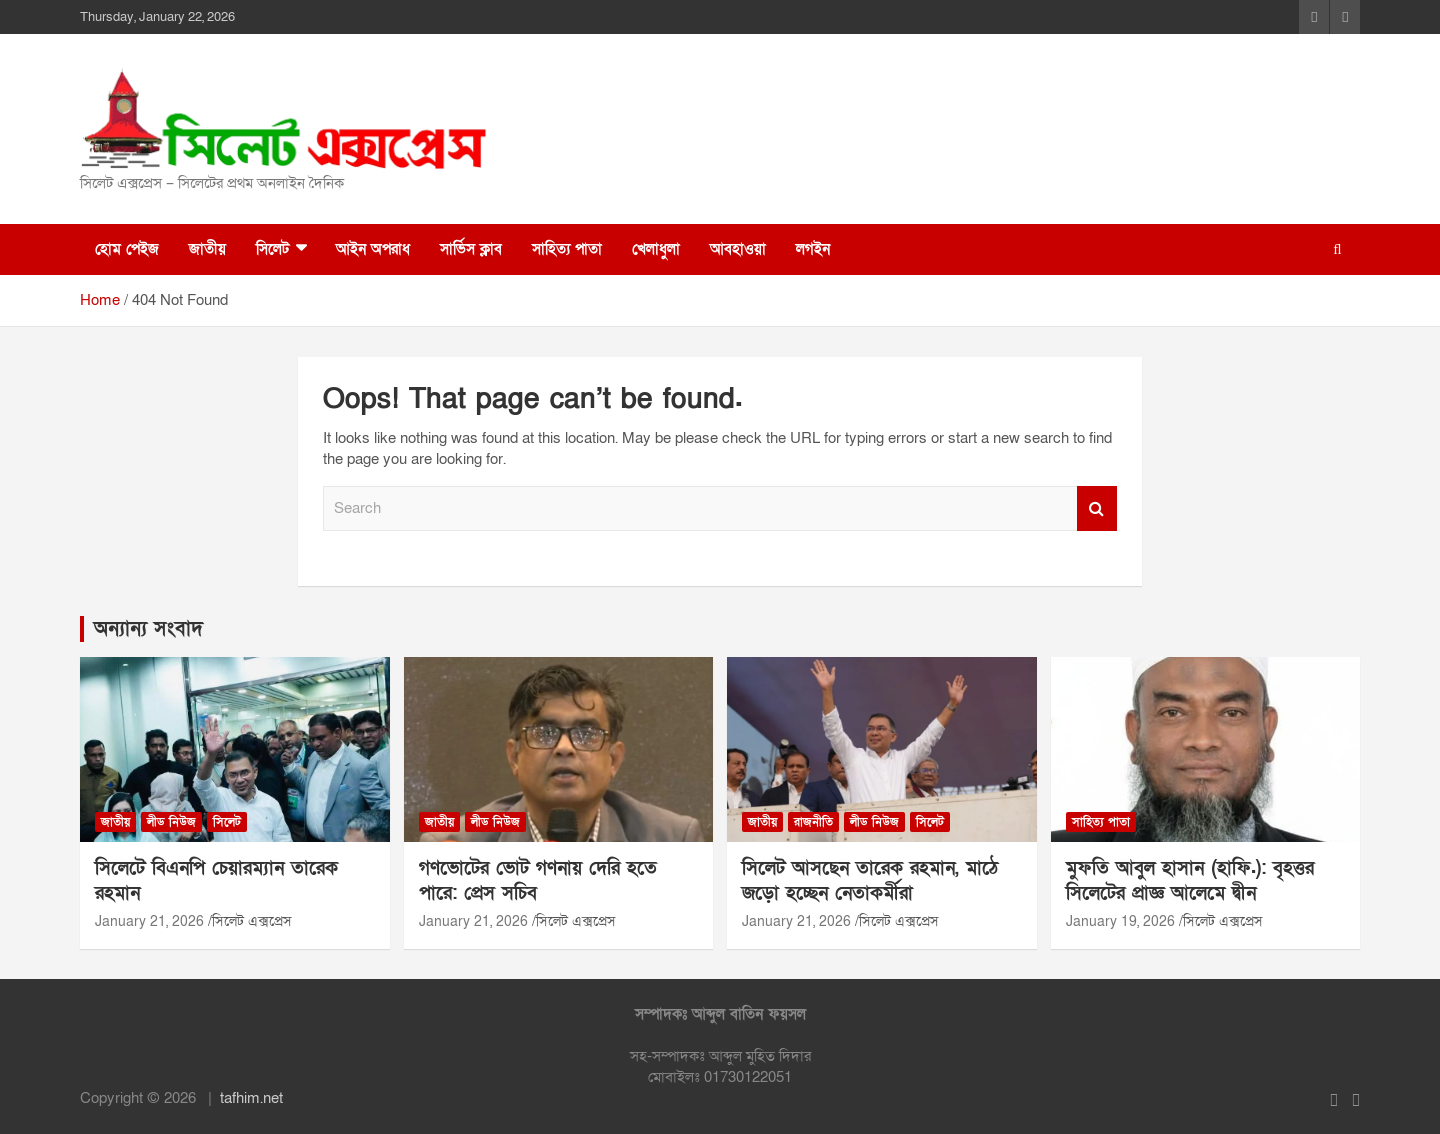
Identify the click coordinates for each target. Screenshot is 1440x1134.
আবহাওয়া (738, 249)
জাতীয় (207, 249)
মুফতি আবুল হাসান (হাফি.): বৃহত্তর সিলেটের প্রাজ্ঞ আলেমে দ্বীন (1190, 881)
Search (1097, 508)
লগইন (813, 249)
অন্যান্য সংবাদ (148, 629)
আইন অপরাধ (373, 249)
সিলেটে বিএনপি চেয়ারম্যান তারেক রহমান (216, 881)
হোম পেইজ (127, 249)
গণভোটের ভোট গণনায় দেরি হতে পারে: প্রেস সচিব (538, 881)
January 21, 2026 (149, 921)
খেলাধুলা (656, 249)
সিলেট (272, 249)
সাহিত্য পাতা (567, 249)
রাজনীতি (813, 822)
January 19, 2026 (1120, 921)
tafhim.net (251, 1098)
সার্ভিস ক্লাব (471, 249)
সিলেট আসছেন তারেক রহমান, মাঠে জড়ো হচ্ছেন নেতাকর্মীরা (870, 881)
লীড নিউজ (171, 822)
